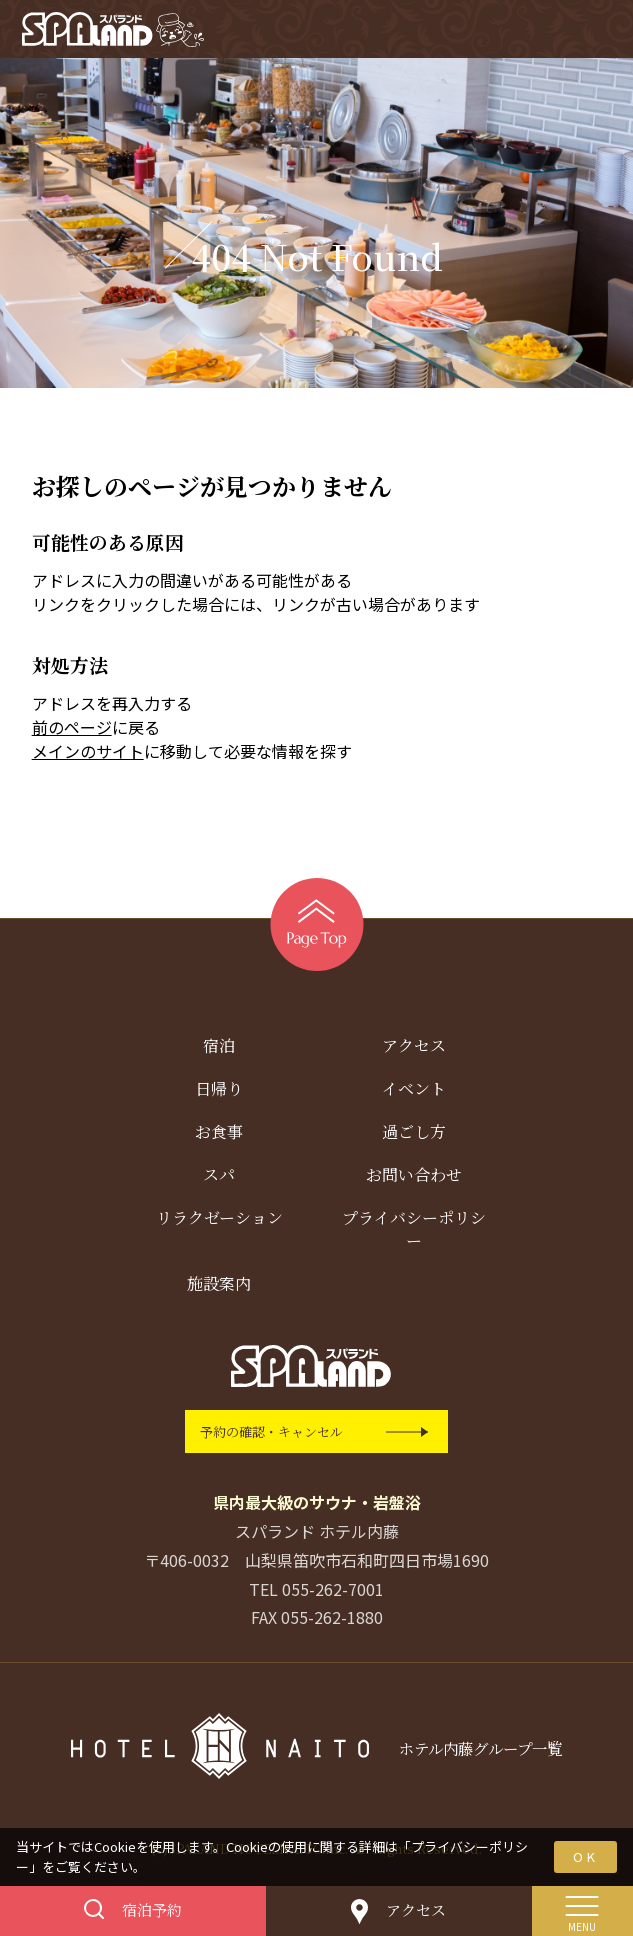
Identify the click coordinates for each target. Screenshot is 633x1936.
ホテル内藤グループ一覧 (481, 1752)
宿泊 (219, 1049)
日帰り (219, 1092)
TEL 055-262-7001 (316, 1592)
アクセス (414, 1049)
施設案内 (219, 1287)
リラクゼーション (219, 1221)
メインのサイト (88, 755)
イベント (414, 1092)
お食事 (219, 1135)
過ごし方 (414, 1135)
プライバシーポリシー (414, 1233)
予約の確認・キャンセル (271, 1435)
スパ (219, 1178)
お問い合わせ (414, 1178)
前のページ (72, 731)
